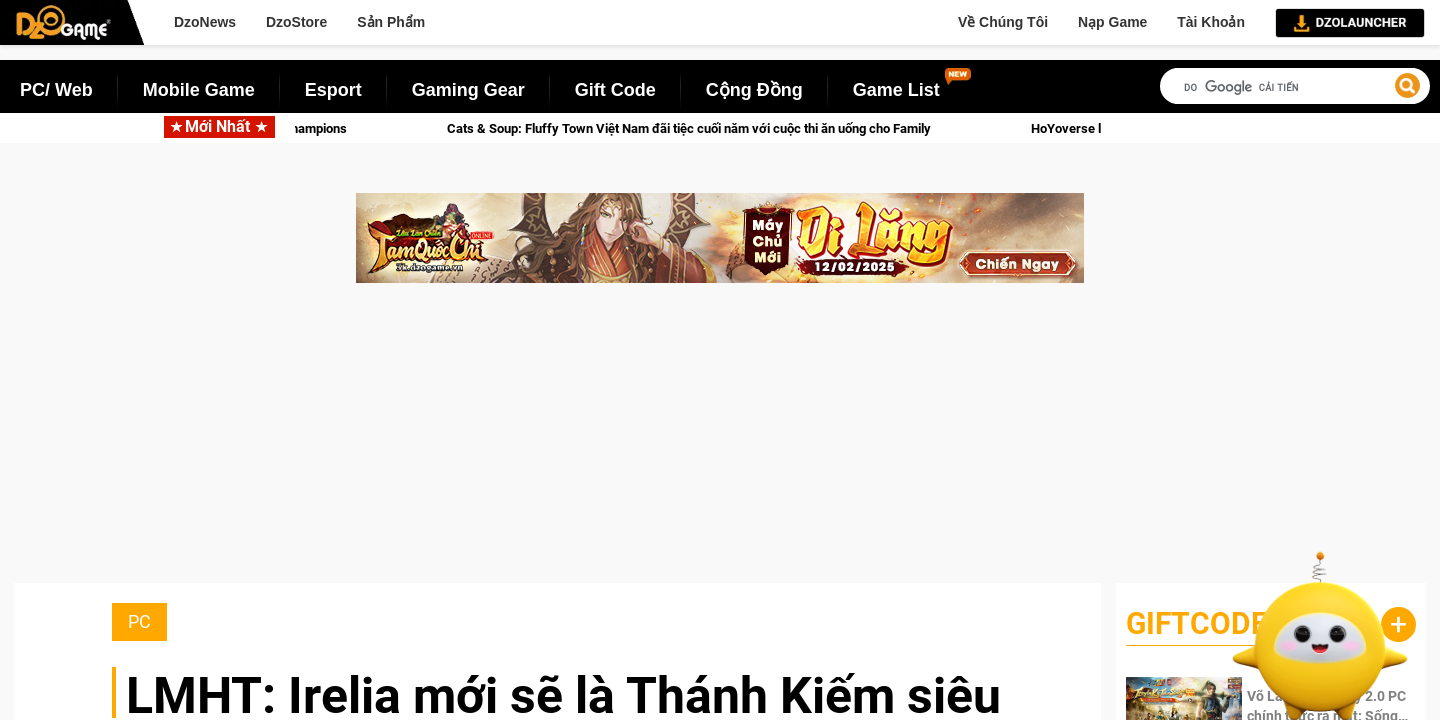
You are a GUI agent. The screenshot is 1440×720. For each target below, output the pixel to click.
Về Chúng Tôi (1003, 22)
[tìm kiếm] (1295, 87)
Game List (896, 90)
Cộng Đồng (754, 90)
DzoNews (205, 22)
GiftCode (1197, 623)
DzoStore (296, 22)
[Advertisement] (720, 443)
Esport (333, 90)
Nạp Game (1112, 22)
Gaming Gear (468, 90)
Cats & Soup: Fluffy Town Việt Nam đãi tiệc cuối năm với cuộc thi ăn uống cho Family (703, 128)
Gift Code (615, 90)
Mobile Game (199, 90)
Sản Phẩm (391, 22)
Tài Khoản (1211, 22)
